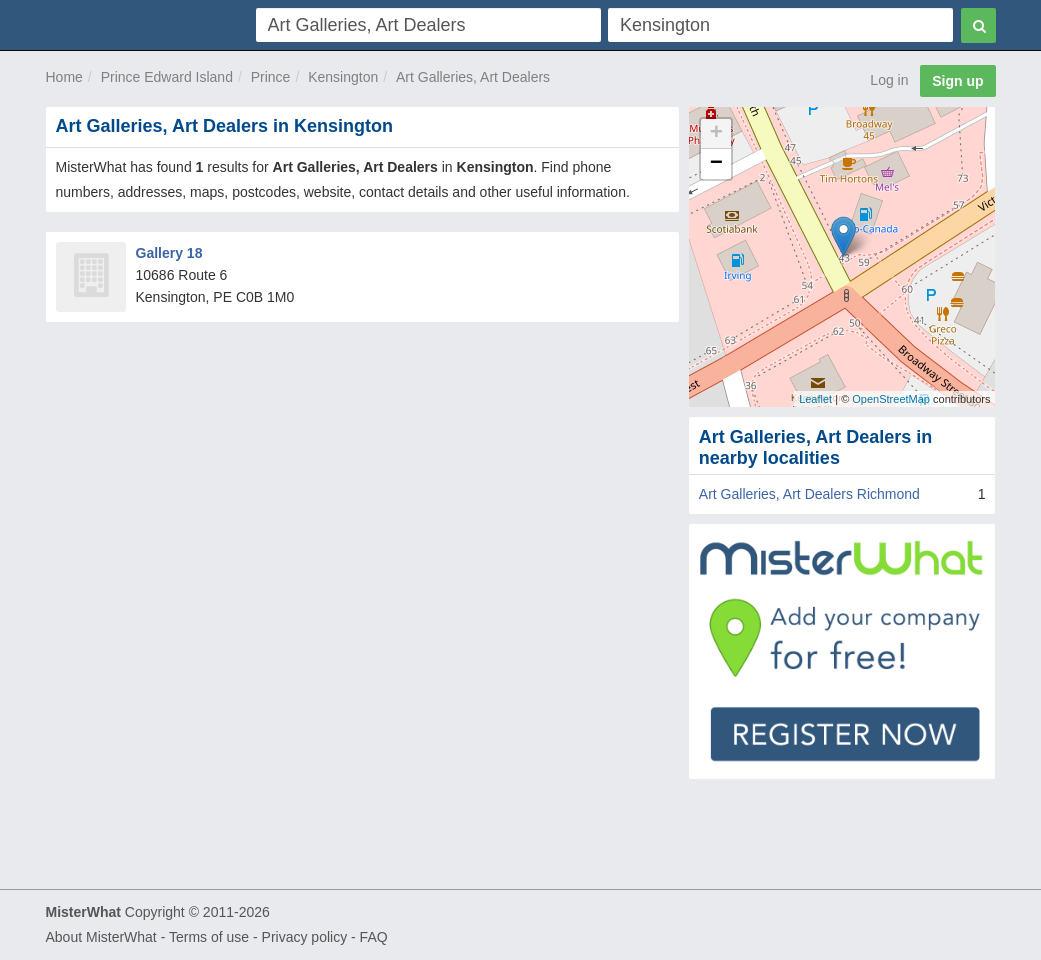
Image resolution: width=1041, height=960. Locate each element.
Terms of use (209, 937)
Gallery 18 (169, 253)
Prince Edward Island (167, 77)
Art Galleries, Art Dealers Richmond (809, 494)
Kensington (343, 77)
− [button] (716, 164)
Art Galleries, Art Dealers (473, 77)
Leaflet (815, 399)
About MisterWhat (101, 937)
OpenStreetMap (891, 399)
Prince (271, 77)
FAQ (374, 937)
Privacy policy (305, 937)
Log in (889, 80)
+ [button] (716, 134)
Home (64, 77)
